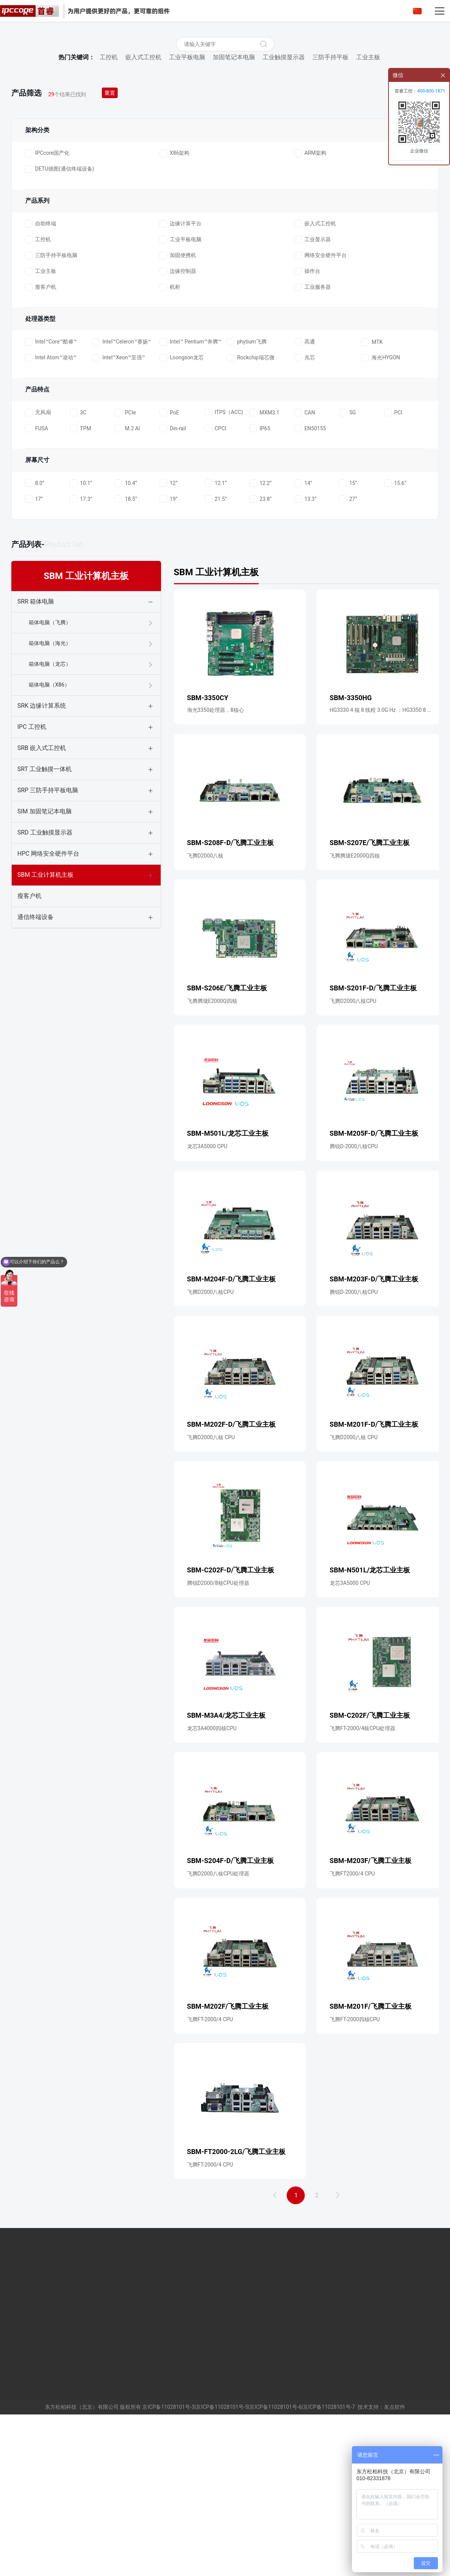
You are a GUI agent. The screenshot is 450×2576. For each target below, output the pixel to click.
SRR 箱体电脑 (35, 754)
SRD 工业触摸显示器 (44, 985)
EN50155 (310, 581)
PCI (393, 565)
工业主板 (368, 209)
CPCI (215, 581)
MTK (371, 494)
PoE (169, 565)
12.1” (215, 635)
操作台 (307, 424)
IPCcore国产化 (47, 305)
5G (347, 565)
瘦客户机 (40, 439)
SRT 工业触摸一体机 (44, 921)
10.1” (81, 635)
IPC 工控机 (31, 879)
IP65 (259, 581)
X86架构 (175, 305)
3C (78, 565)
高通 (304, 494)
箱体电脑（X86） (49, 837)
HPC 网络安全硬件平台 (48, 1006)
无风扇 (38, 565)
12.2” (260, 635)
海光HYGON (380, 510)
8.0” (34, 635)
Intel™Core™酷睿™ (51, 494)
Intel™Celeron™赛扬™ (121, 494)
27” (348, 651)
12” (169, 635)
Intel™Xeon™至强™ (118, 510)
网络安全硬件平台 (320, 408)
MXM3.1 (264, 565)
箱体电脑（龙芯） (50, 816)
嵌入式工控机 (143, 209)
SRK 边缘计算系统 (41, 858)
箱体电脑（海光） (50, 796)
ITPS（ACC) (223, 565)
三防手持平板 (330, 209)
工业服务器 (312, 439)
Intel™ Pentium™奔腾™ (190, 494)
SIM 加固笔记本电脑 (44, 963)
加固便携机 (178, 408)
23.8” (260, 651)
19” (169, 651)
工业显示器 (312, 392)
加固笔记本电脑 (234, 209)
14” (303, 635)
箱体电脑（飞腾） (50, 775)
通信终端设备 (35, 1069)
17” (34, 651)
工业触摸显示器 (284, 209)
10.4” (126, 635)
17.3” (81, 651)
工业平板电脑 (187, 209)
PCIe (125, 565)
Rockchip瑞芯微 (250, 510)
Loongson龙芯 (182, 510)
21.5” (215, 651)
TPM (80, 581)
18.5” (126, 651)
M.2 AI (127, 581)
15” (348, 635)
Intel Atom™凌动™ (51, 510)
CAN (304, 565)
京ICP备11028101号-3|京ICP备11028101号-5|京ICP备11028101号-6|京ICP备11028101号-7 (248, 2568)
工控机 (109, 209)
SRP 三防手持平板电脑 (47, 942)
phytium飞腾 (246, 494)
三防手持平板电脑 (51, 408)
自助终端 (40, 376)
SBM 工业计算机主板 (45, 1027)
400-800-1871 (431, 91)
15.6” (395, 635)
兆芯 (304, 510)
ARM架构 (310, 305)
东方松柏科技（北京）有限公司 (82, 2568)
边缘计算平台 (180, 376)
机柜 (170, 439)
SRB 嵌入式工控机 (41, 900)
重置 (112, 245)
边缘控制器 (178, 424)
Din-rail (173, 581)
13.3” (305, 651)
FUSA (36, 581)
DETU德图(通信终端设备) (59, 321)
